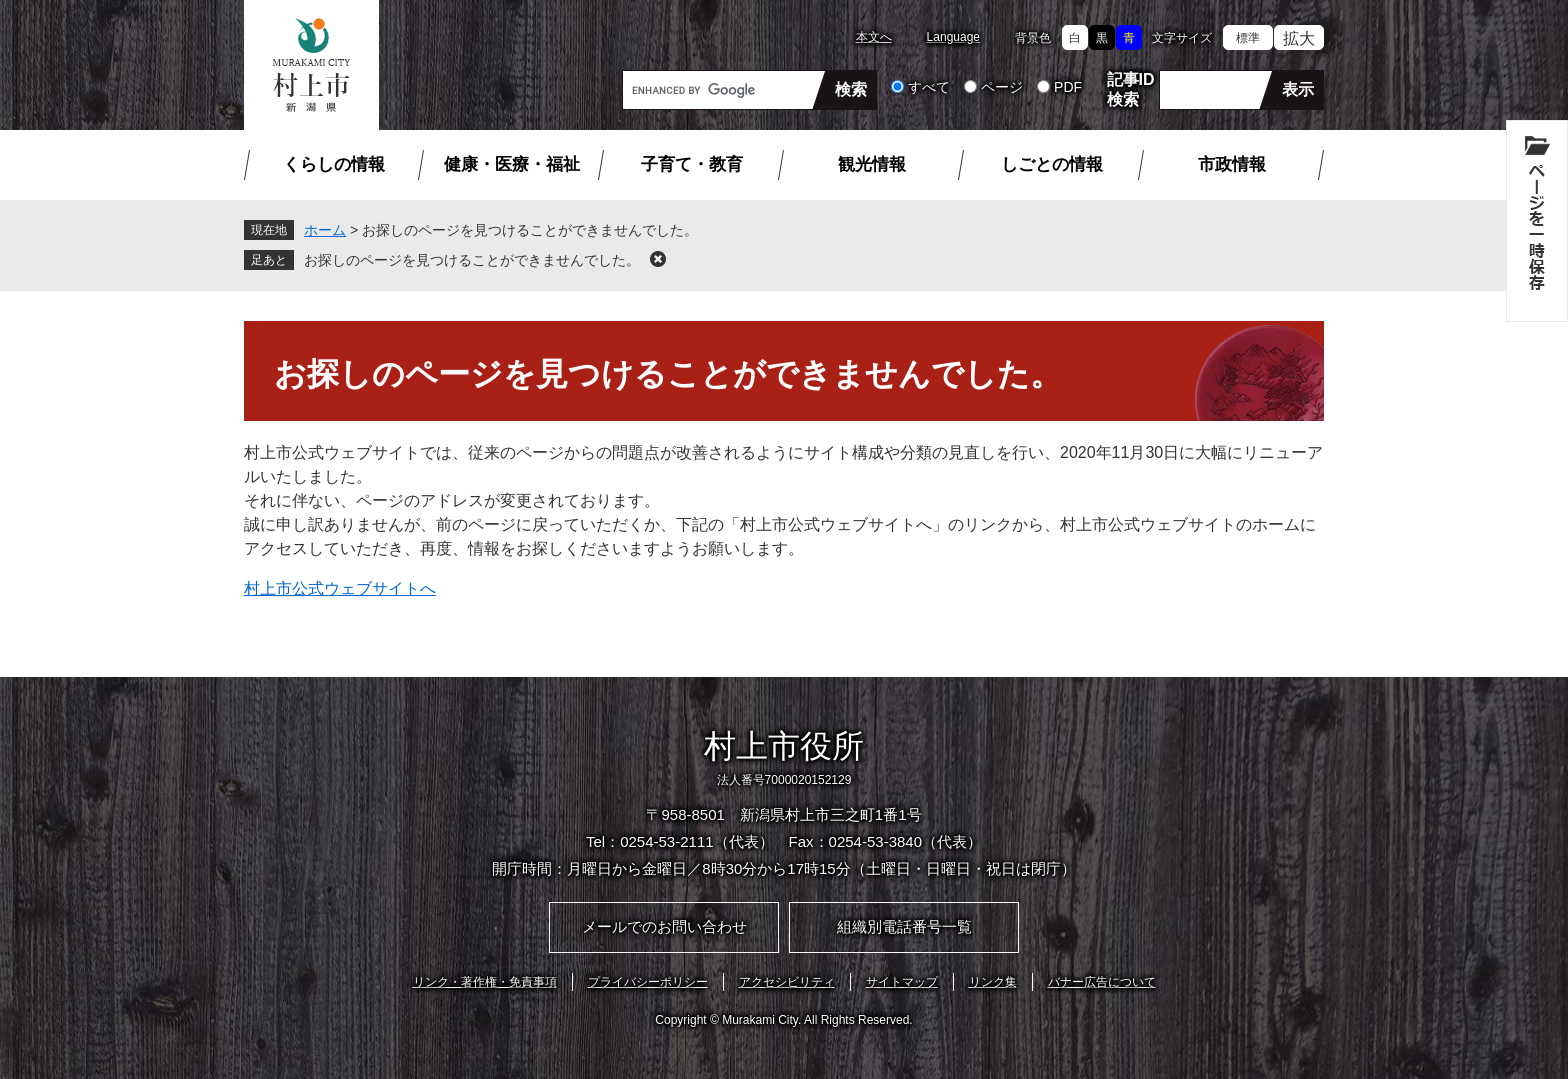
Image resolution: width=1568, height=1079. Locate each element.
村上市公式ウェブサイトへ (340, 588)
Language (953, 37)
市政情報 (1232, 164)
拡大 (1299, 38)
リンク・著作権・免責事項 (485, 982)
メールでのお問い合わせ (664, 926)
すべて (929, 87)
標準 (1248, 38)
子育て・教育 (692, 164)
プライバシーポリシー (648, 982)
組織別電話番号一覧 (904, 926)
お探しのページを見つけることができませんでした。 (472, 260)
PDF (1068, 87)
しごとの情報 (1052, 164)
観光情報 (872, 164)
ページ (1002, 87)
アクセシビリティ (787, 982)
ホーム (325, 230)
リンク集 (993, 982)
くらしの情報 (334, 164)
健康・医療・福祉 (512, 164)
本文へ (874, 37)
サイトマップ (902, 982)
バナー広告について (1102, 982)
